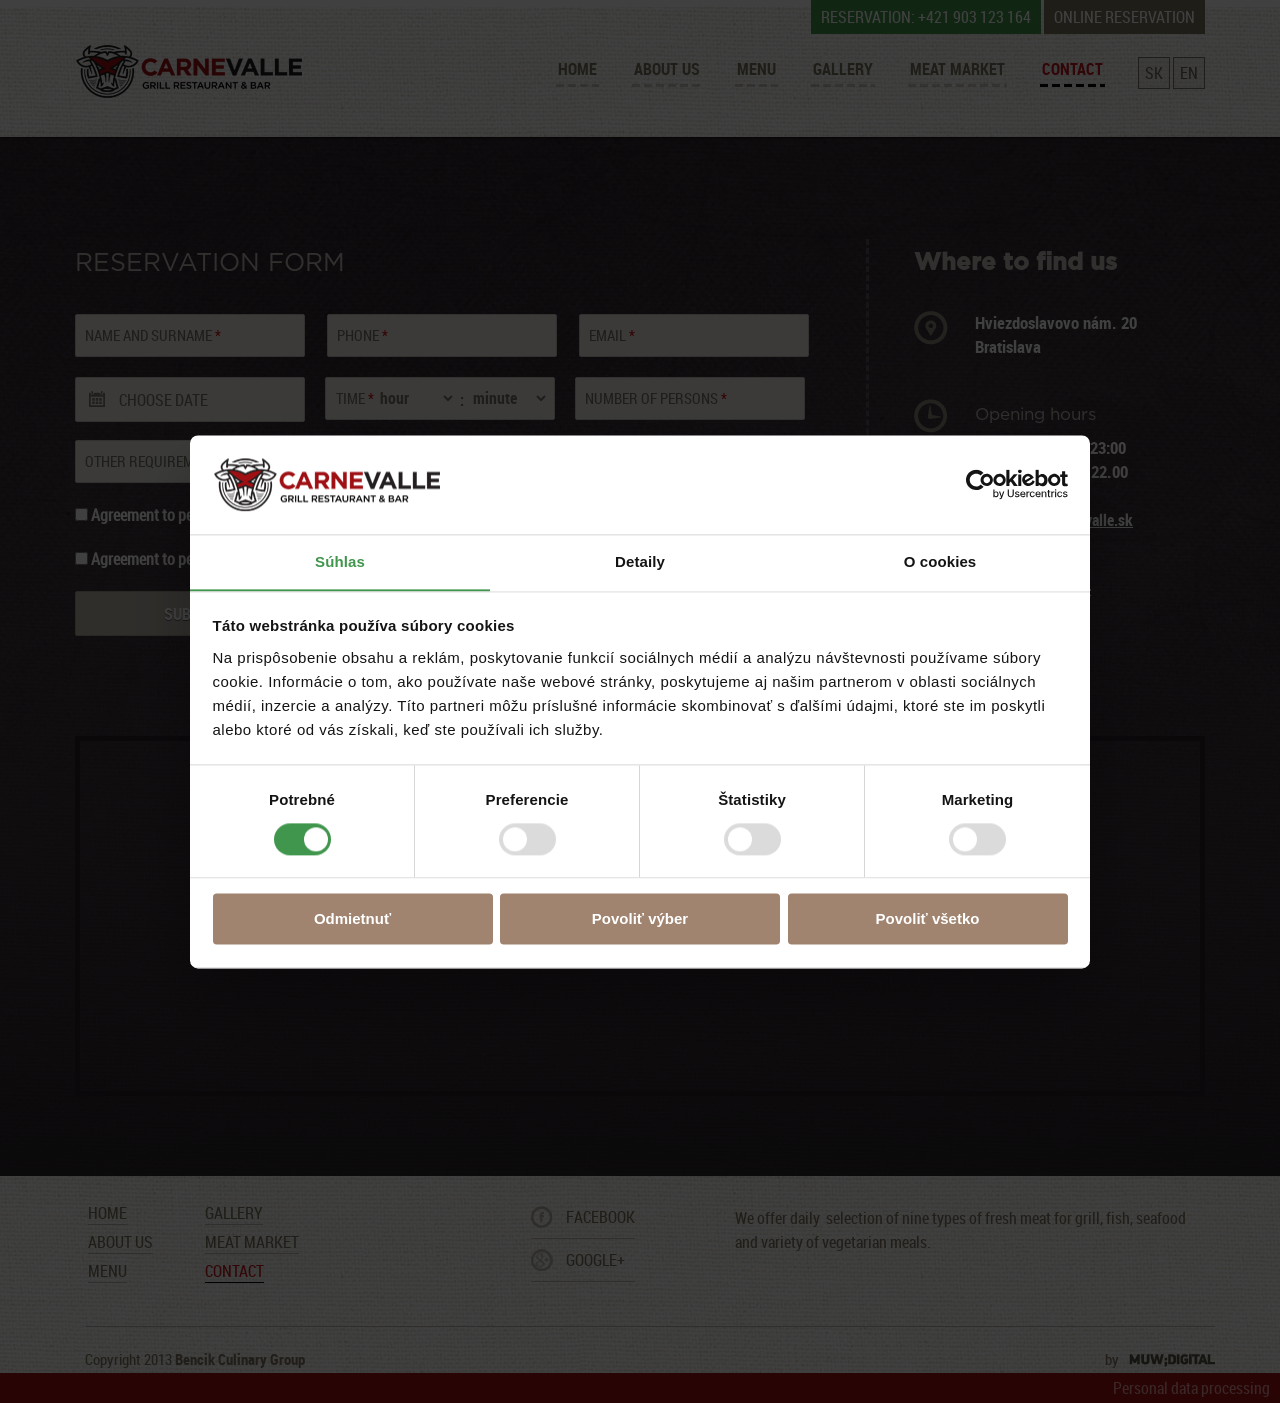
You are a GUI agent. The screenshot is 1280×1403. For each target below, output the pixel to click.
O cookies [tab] (940, 561)
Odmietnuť (352, 919)
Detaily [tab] (640, 561)
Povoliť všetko (928, 919)
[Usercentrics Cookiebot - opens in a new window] (980, 484)
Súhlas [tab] (340, 561)
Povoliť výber (640, 919)
